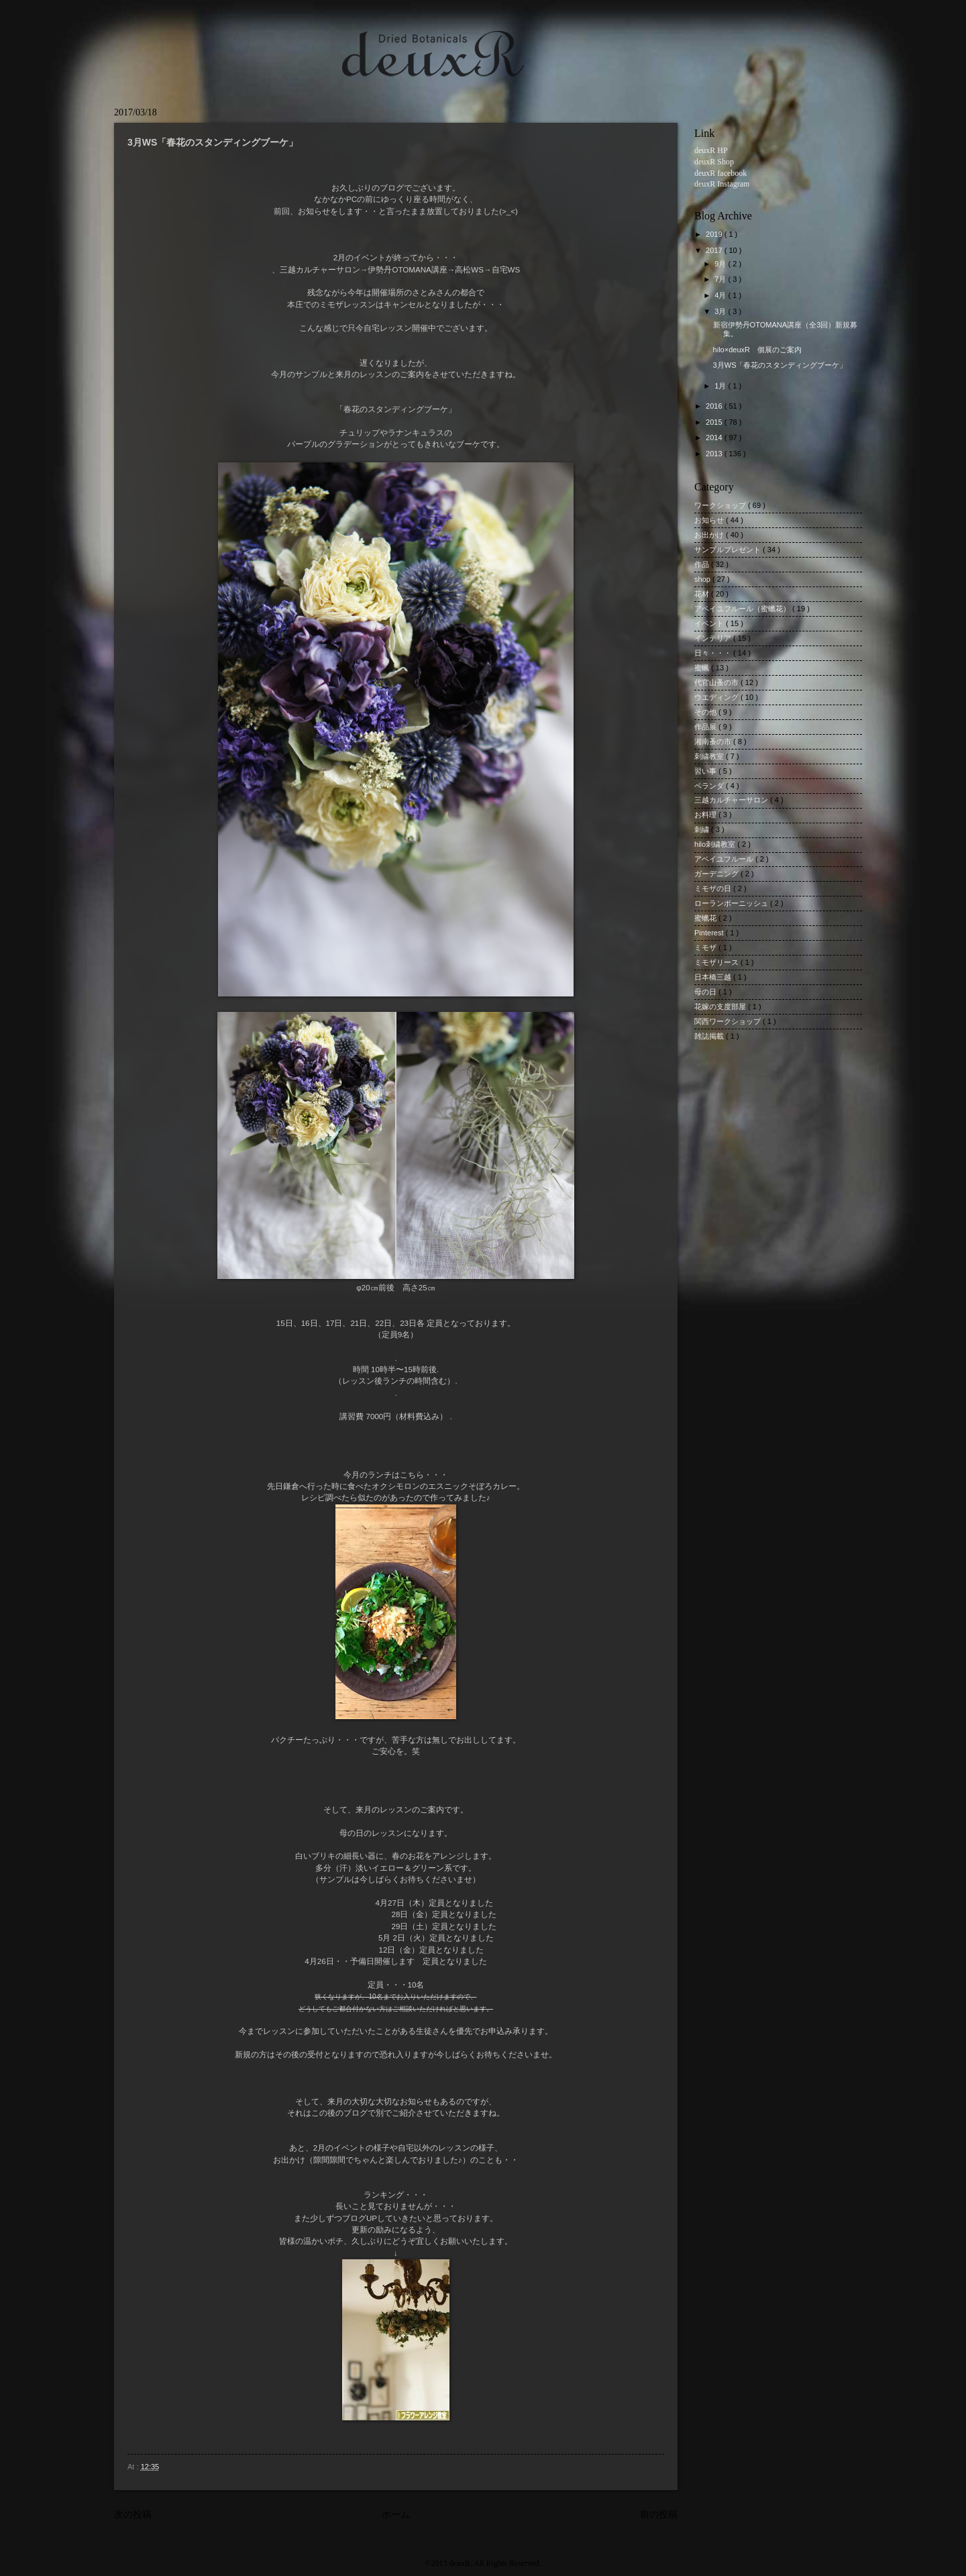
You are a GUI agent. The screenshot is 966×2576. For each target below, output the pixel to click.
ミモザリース (717, 962)
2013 (715, 454)
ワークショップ (721, 505)
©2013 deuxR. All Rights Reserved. (483, 2563)
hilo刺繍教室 (715, 844)
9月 (721, 264)
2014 (715, 437)
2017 (715, 250)
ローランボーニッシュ (732, 903)
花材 (702, 594)
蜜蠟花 (706, 918)
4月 (721, 295)
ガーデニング (717, 874)
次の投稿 (133, 2515)
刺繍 (702, 829)
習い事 (706, 771)
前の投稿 (659, 2515)
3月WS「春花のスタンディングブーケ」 (780, 365)
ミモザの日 (713, 888)
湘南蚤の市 (713, 741)
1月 (721, 386)
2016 (715, 406)
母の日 (706, 992)
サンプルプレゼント (728, 550)
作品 (702, 564)
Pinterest (710, 933)
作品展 (706, 727)
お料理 (706, 815)
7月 (721, 279)
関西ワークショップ (728, 1021)
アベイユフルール (724, 859)
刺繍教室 (710, 756)
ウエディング (717, 697)
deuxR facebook (720, 173)
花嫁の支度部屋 (721, 1006)
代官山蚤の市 (717, 682)
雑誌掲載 (710, 1036)
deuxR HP (711, 150)
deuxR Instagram (721, 184)
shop (703, 579)
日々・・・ (713, 653)
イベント (710, 623)
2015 (715, 422)
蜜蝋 (702, 668)
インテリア (713, 638)
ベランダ (710, 786)
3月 (721, 311)
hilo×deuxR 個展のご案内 (761, 350)
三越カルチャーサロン (732, 800)
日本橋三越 (713, 977)
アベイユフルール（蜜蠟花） (743, 609)
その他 (706, 712)
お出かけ (710, 535)
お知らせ (710, 520)
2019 (715, 234)
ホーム (396, 2515)
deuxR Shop (714, 161)
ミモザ (706, 947)
